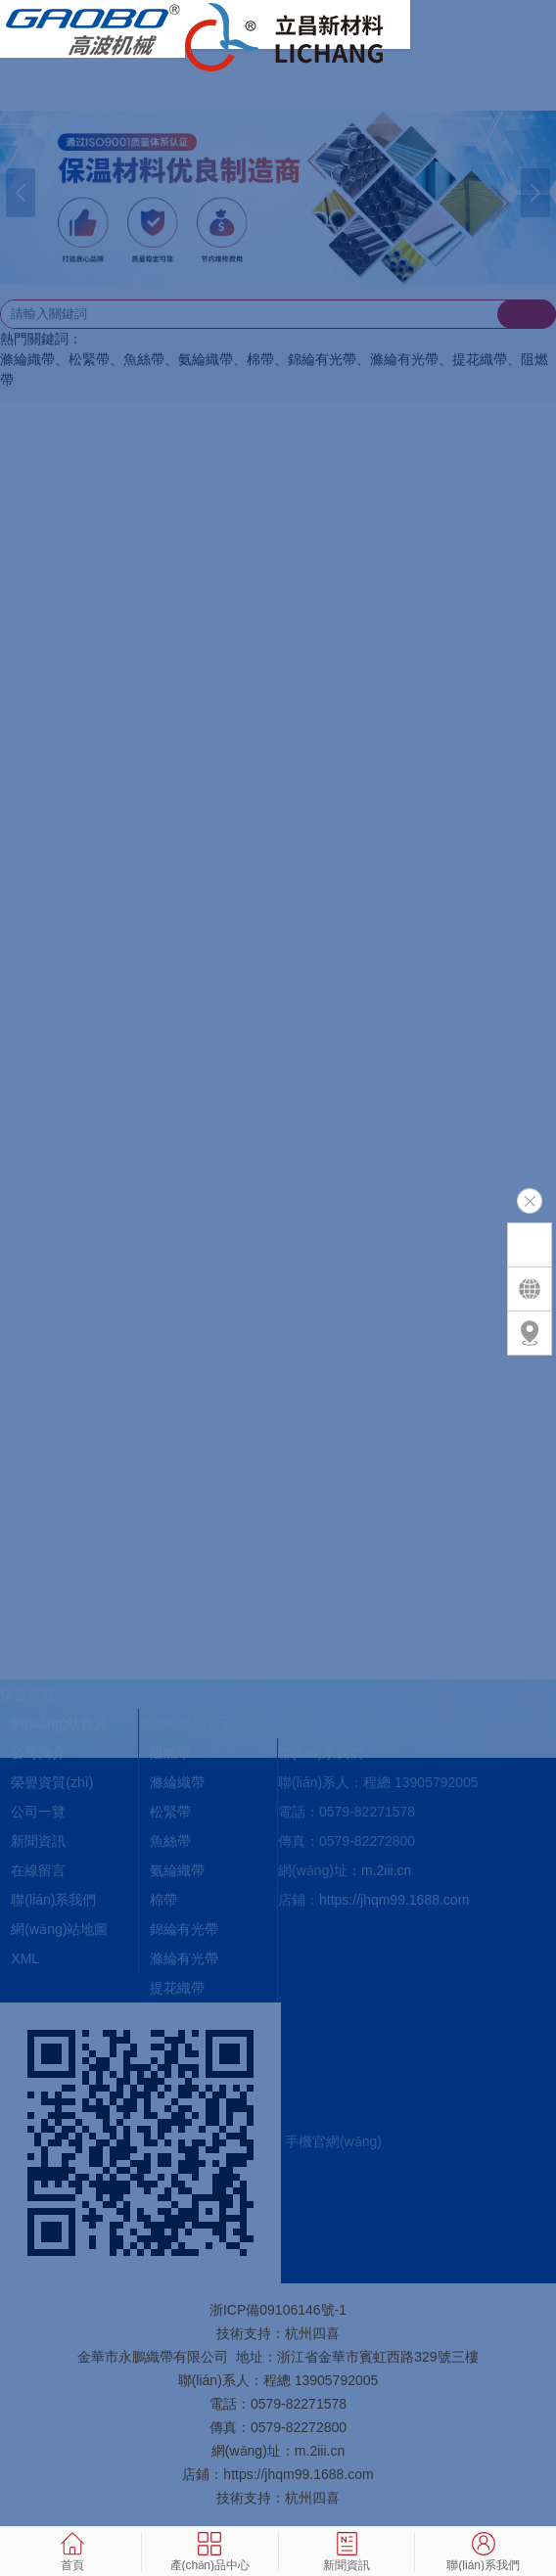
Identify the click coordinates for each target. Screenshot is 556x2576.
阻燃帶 (170, 1753)
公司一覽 (38, 1811)
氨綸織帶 (177, 1870)
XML (25, 1958)
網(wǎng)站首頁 (59, 1723)
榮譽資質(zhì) (52, 1782)
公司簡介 (38, 1753)
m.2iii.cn (386, 1870)
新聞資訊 (38, 1841)
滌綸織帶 (177, 1782)
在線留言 (38, 1870)
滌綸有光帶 (184, 1958)
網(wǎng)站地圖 (59, 1929)
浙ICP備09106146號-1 (278, 2310)
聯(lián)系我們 (53, 1900)
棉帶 (163, 1900)
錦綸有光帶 (184, 1929)
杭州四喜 (312, 2498)
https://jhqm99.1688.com (394, 1900)
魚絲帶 (170, 1841)
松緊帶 (170, 1811)
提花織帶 (177, 1988)
